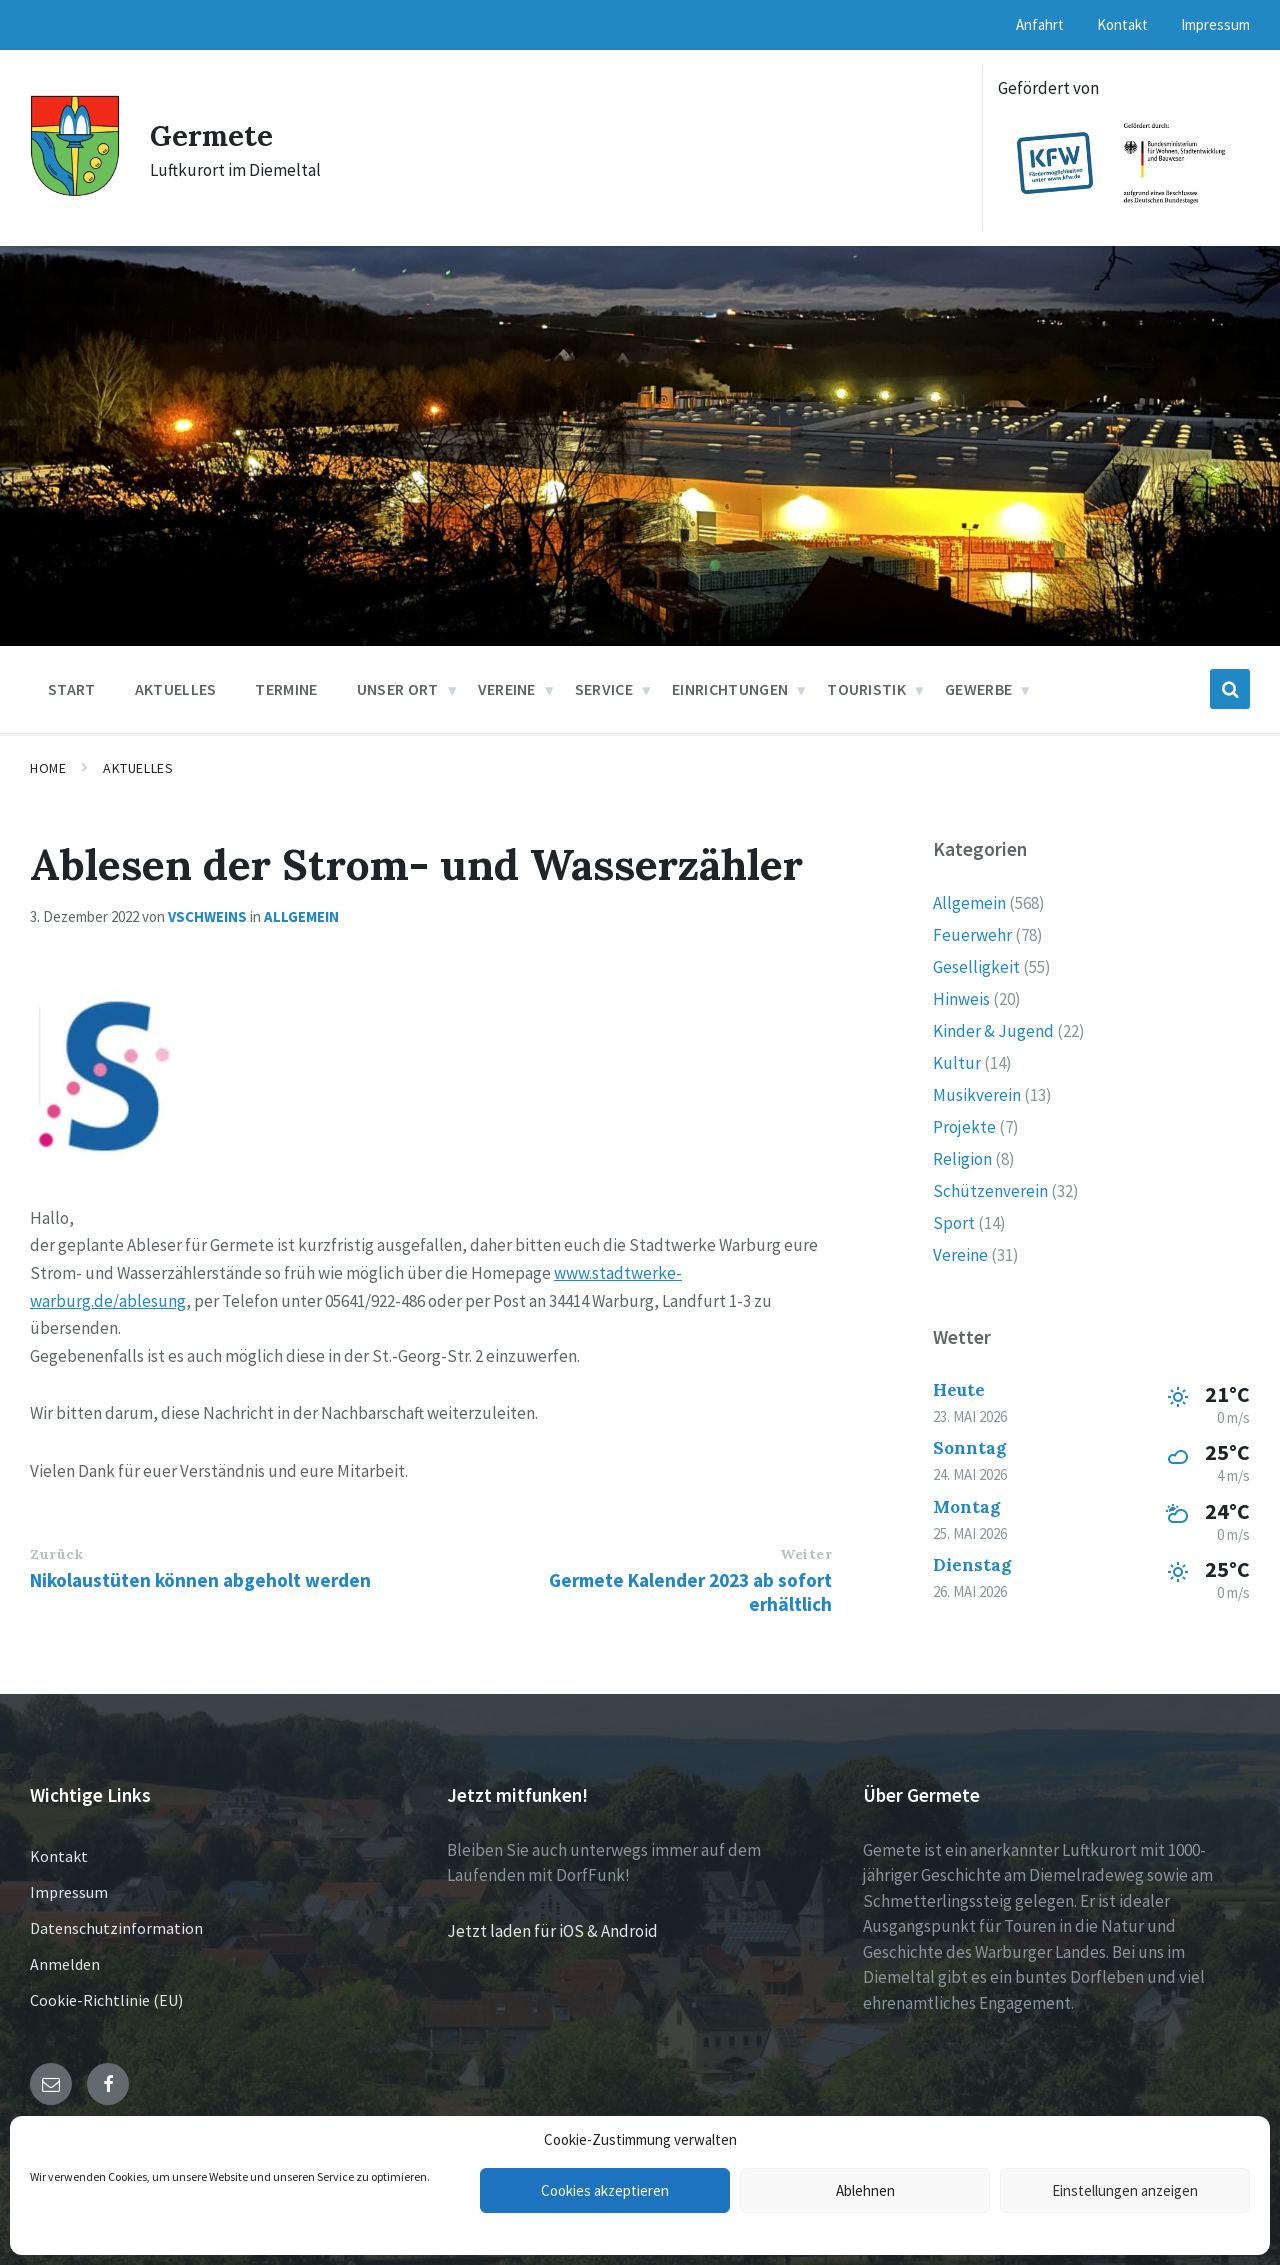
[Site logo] (75, 191)
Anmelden (65, 1964)
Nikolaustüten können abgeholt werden (200, 1580)
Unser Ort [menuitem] (398, 689)
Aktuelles (138, 768)
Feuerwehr (972, 935)
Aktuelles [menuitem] (176, 689)
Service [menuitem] (604, 689)
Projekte (964, 1127)
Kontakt (59, 1856)
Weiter (806, 1554)
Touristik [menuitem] (866, 689)
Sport (954, 1223)
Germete (213, 135)
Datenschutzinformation (116, 1928)
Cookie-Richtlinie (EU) (106, 2000)
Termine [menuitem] (286, 689)
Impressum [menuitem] (1215, 24)
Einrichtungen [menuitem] (730, 689)
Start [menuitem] (72, 689)
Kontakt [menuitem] (1122, 24)
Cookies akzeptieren (605, 2190)
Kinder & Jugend (993, 1031)
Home (48, 768)
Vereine (960, 1255)
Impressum (69, 1892)
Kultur (957, 1063)
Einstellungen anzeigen (1125, 2190)
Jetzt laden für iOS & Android (552, 1931)
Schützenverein (990, 1191)
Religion (962, 1159)
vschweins (207, 916)
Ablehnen (865, 2190)
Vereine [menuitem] (507, 689)
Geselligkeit (976, 967)
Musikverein (977, 1095)
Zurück (56, 1554)
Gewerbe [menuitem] (978, 689)
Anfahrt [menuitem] (1040, 24)
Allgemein (301, 916)
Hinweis (961, 999)
